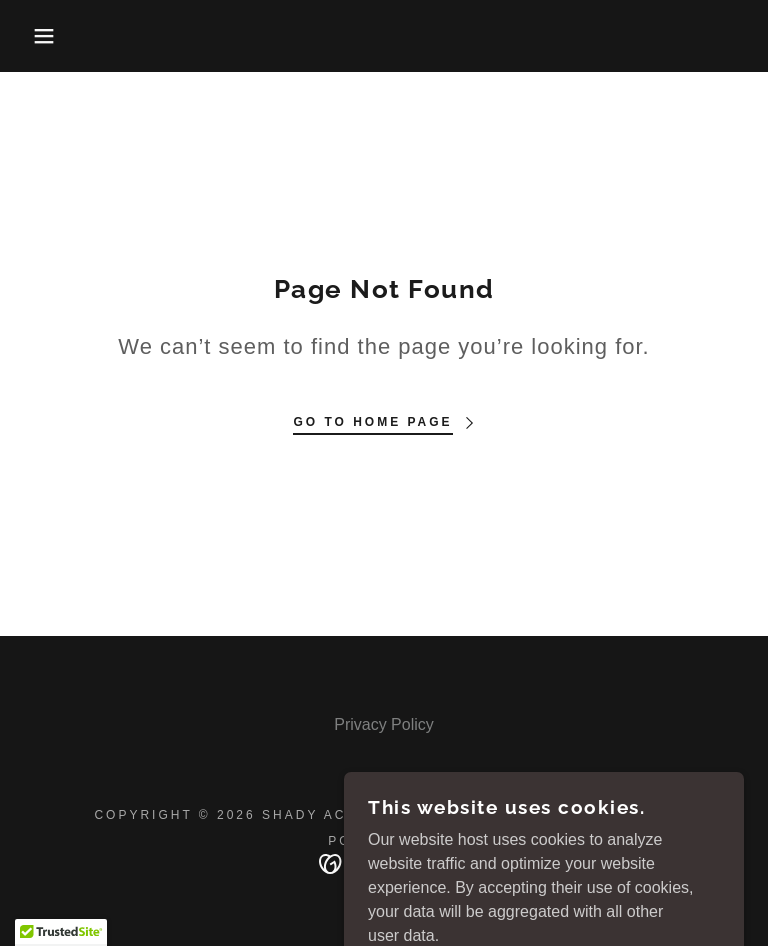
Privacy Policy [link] (384, 724)
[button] (38, 36)
